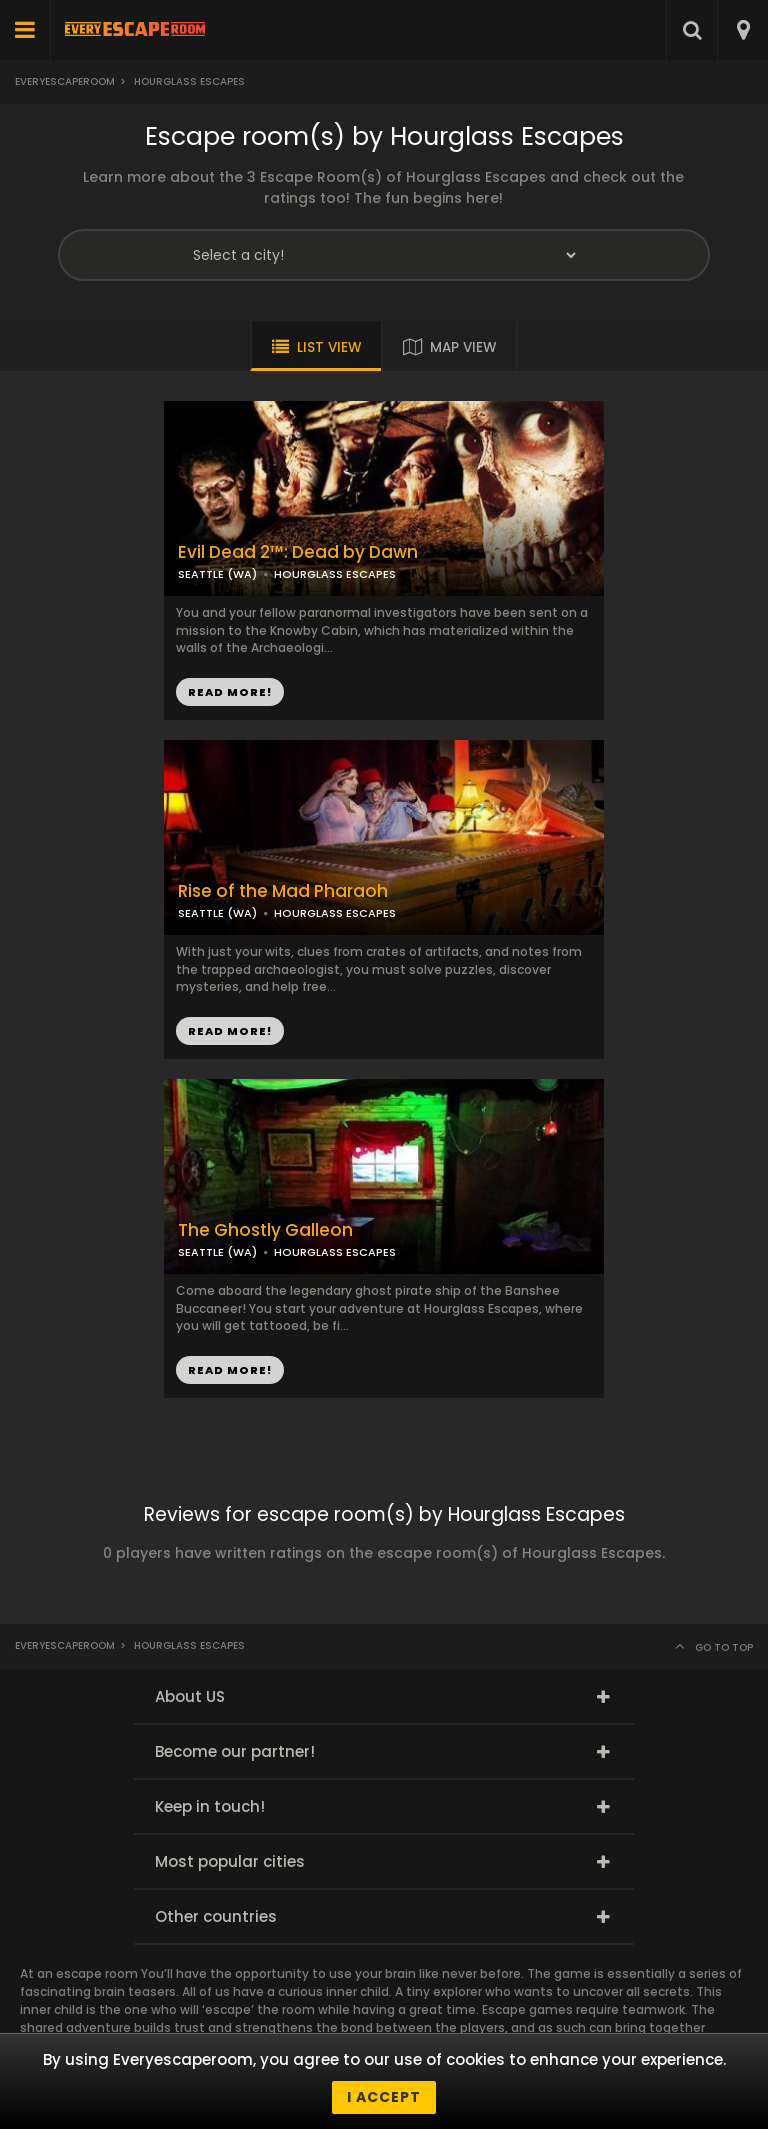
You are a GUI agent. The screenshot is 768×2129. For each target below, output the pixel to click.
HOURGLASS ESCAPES (335, 574)
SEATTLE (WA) (217, 574)
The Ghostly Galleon (265, 1230)
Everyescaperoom (65, 81)
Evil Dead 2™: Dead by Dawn (298, 552)
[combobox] (742, 30)
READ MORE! (230, 692)
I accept (384, 2097)
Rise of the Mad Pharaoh (283, 891)
